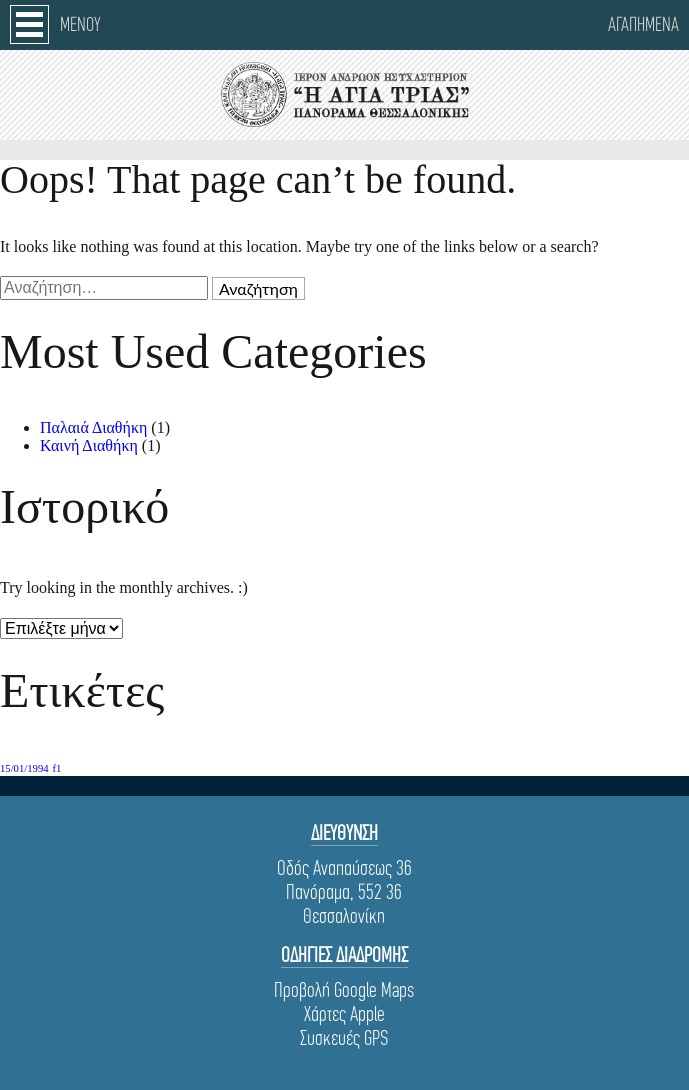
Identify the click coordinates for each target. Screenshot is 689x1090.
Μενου (80, 24)
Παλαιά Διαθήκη (93, 427)
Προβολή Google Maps (344, 990)
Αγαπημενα (643, 24)
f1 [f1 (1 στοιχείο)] (57, 768)
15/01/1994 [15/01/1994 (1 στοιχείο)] (24, 768)
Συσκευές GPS (344, 1038)
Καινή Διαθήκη (89, 445)
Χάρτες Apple (344, 1014)
